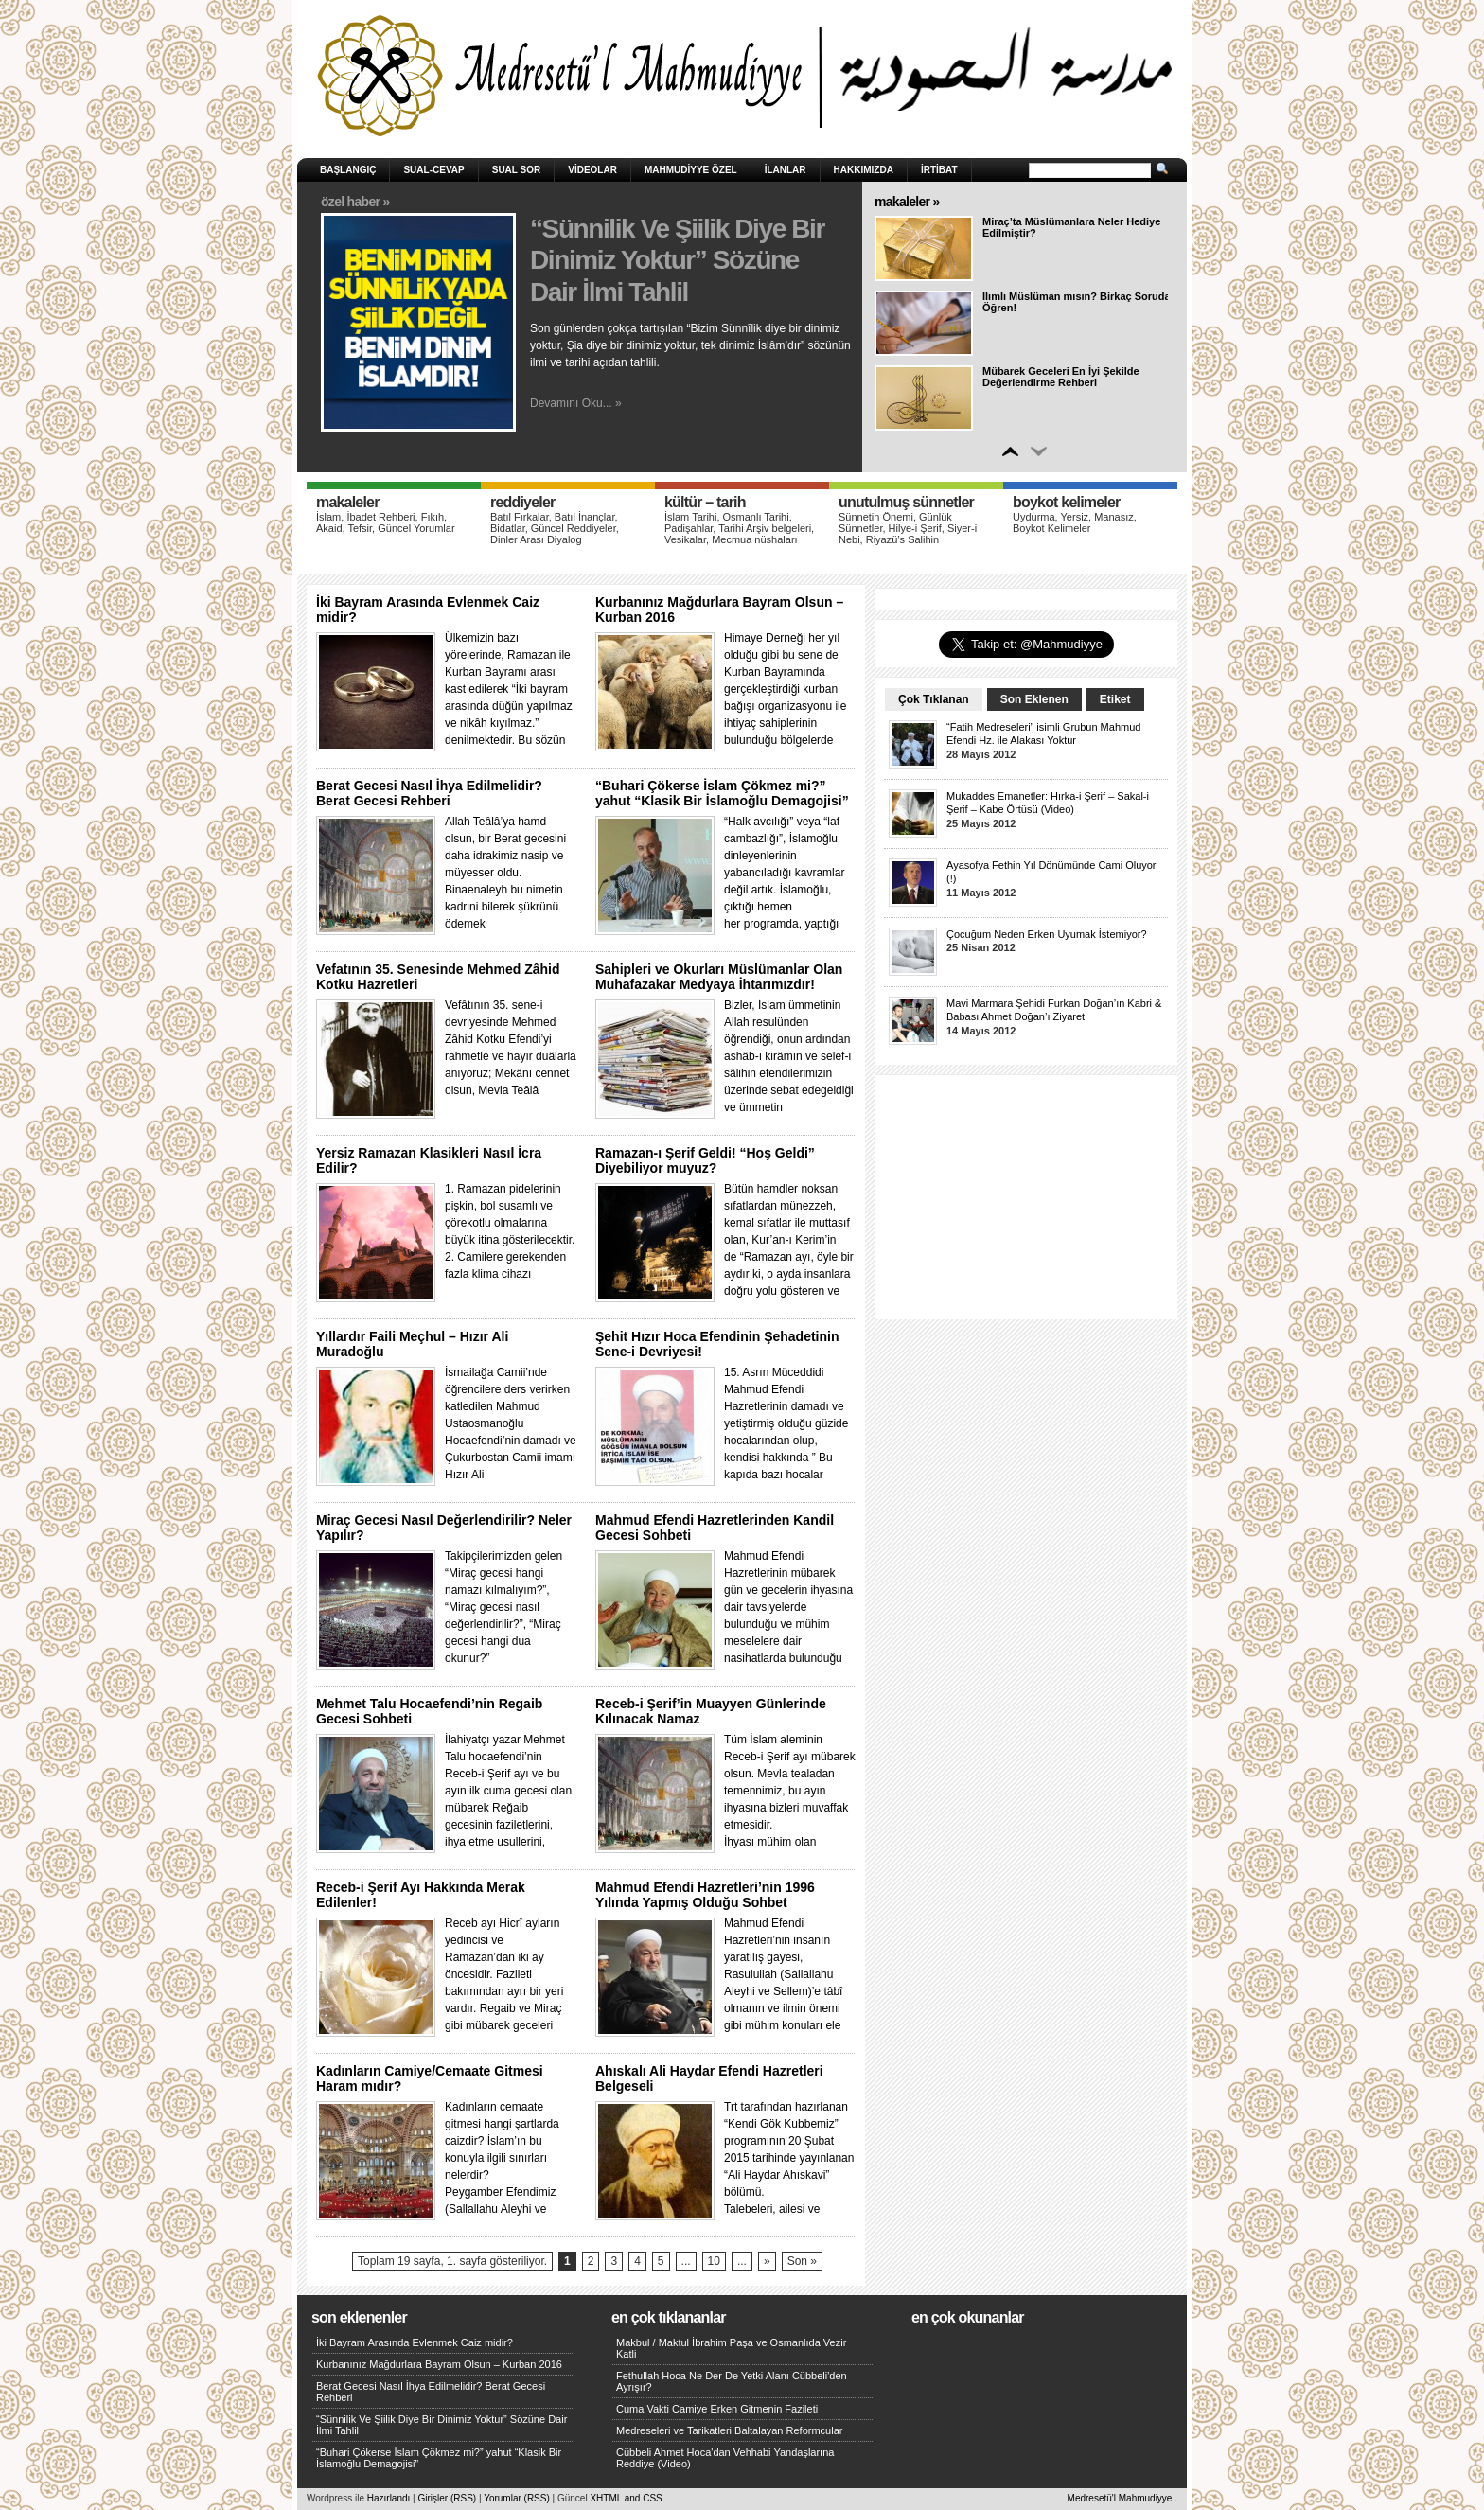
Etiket (1115, 699)
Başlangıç (348, 170)
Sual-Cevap (433, 170)
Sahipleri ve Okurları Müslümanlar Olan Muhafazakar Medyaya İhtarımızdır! (718, 977)
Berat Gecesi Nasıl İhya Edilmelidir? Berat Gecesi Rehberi (429, 793)
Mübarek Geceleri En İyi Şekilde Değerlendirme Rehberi (1061, 376)
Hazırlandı (389, 2498)
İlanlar (785, 170)
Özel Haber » (355, 201)
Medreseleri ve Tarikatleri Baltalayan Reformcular (729, 2430)
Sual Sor (516, 170)
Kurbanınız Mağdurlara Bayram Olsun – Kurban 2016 (439, 2364)
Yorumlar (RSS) (517, 2498)
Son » (802, 2261)
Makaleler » (907, 201)
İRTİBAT (939, 170)
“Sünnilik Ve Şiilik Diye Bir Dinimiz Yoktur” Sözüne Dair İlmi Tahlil (677, 260)
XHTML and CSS (626, 2498)
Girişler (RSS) (446, 2498)
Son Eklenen (1034, 699)
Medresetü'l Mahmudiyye (1120, 2498)
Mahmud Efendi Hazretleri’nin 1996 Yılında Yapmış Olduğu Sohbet (705, 1895)
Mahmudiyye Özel (691, 170)
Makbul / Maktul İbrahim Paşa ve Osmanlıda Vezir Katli (731, 2348)
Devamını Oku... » (576, 403)
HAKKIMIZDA (863, 170)
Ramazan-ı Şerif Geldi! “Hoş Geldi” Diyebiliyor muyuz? (705, 1160)
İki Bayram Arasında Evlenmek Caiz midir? (414, 2342)
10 (714, 2261)
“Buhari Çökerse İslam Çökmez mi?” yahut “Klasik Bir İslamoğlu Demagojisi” (722, 793)
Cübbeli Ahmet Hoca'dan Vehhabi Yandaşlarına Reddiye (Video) (725, 2458)
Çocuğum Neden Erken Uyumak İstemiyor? (1046, 934)
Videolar (592, 170)
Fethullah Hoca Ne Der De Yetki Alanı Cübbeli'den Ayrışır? (731, 2381)
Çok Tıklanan (933, 699)
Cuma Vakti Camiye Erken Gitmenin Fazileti (717, 2408)
